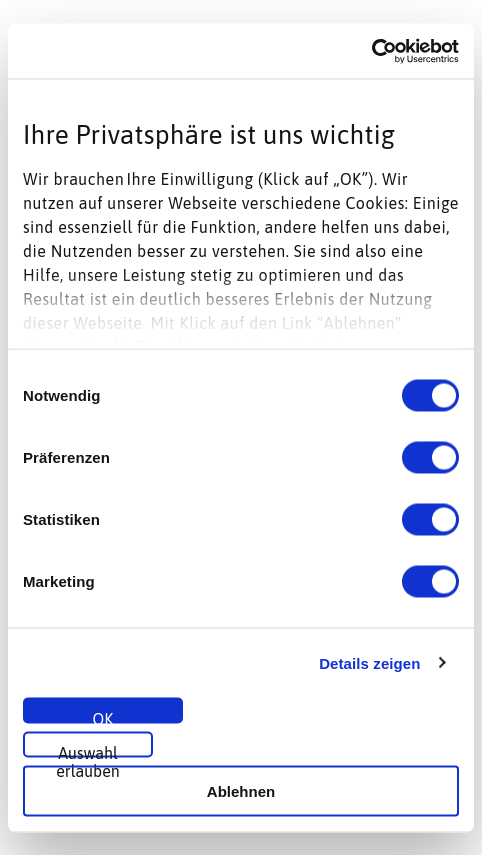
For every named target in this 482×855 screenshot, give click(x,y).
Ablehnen (241, 790)
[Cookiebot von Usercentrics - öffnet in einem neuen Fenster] (371, 51)
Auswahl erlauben (88, 751)
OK (103, 717)
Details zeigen (369, 662)
